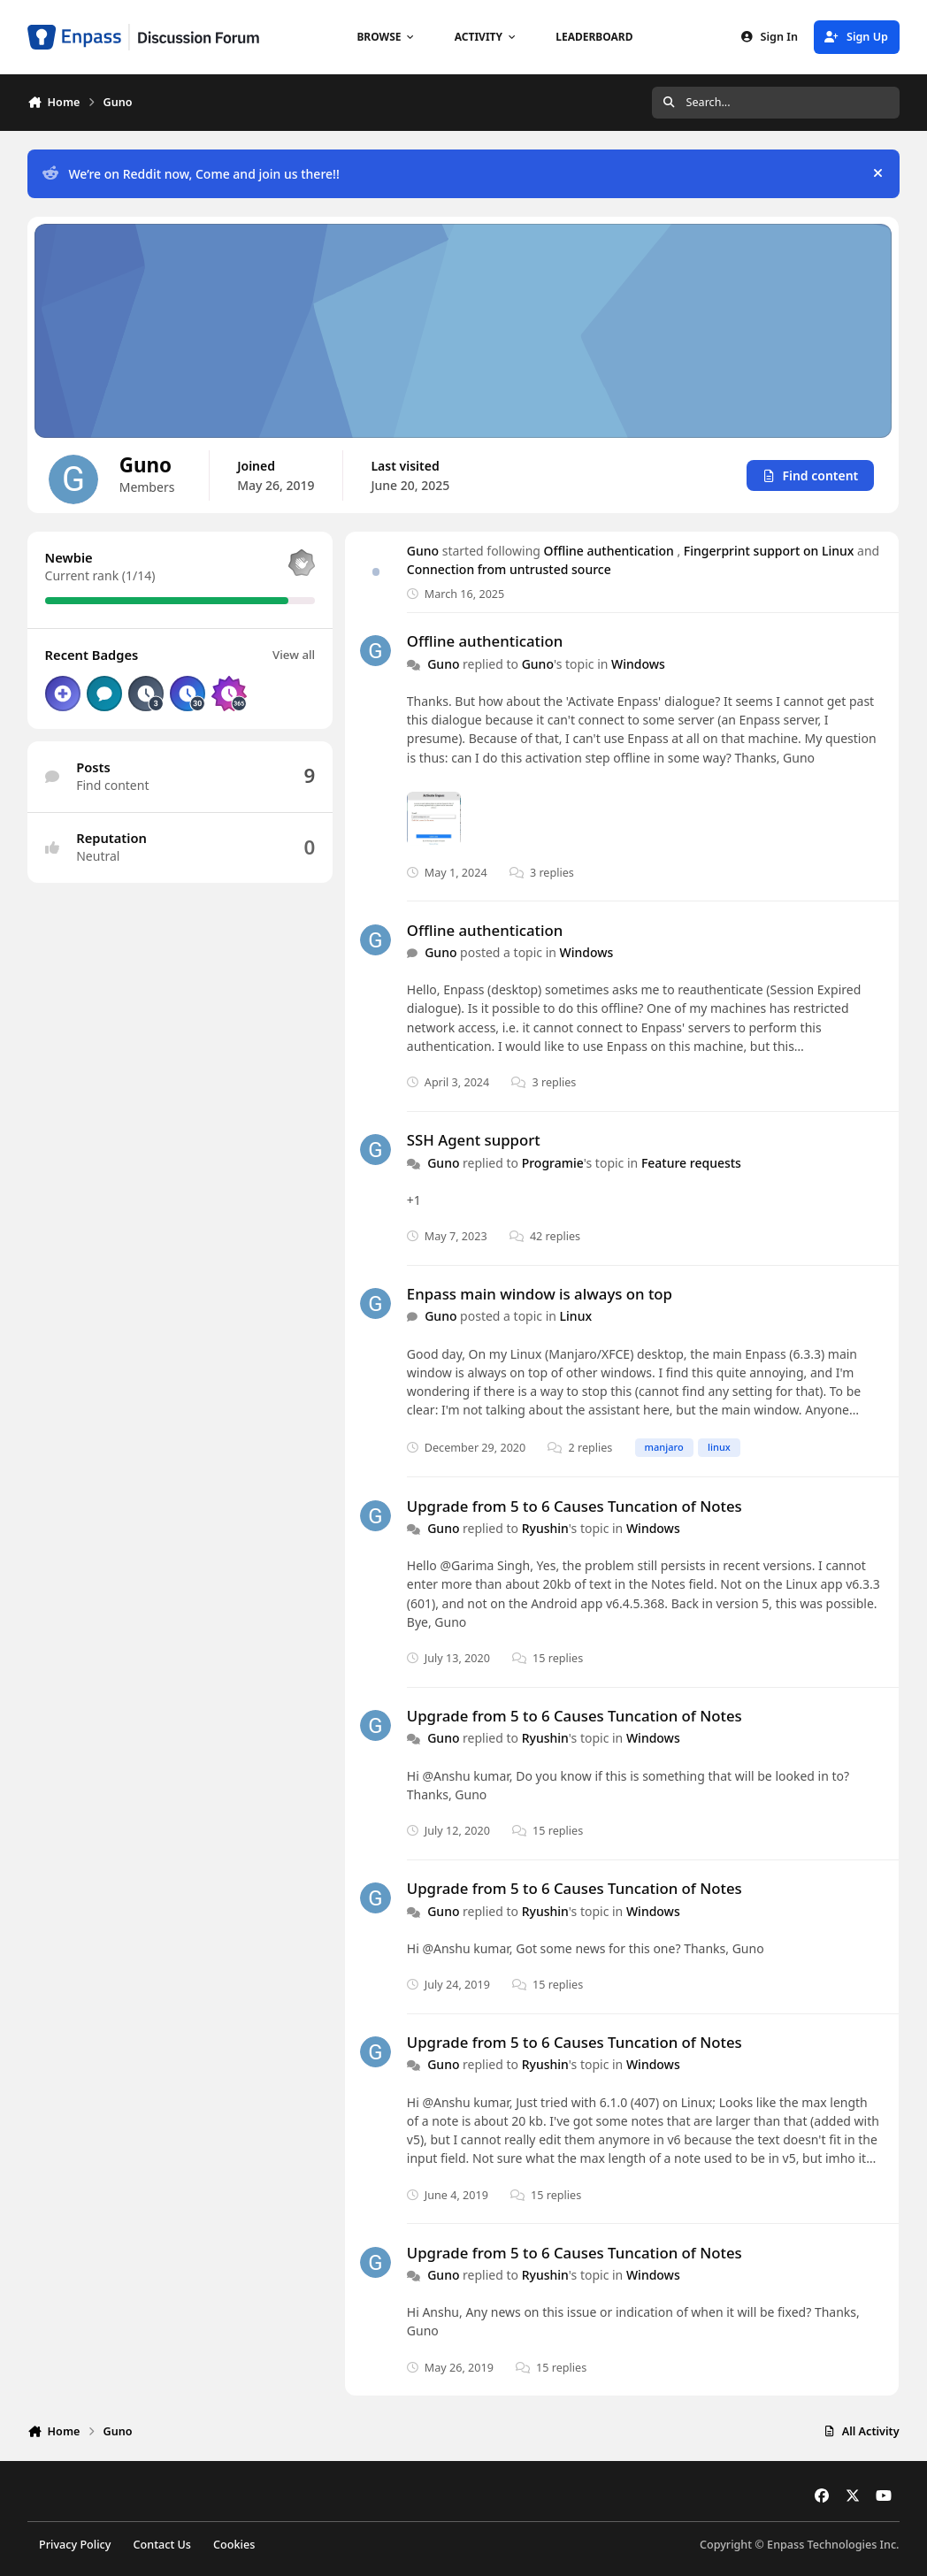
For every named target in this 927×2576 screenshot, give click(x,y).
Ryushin (545, 1528)
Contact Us (162, 2544)
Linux (576, 1315)
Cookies (234, 2544)
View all (294, 655)
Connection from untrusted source (509, 569)
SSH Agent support (473, 1140)
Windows (638, 663)
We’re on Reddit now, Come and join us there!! (190, 173)
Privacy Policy (75, 2544)
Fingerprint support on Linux (770, 550)
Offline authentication (611, 550)
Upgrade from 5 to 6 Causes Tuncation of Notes (574, 1505)
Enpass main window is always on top (539, 1294)
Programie (553, 1162)
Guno (423, 550)
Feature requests (691, 1162)
